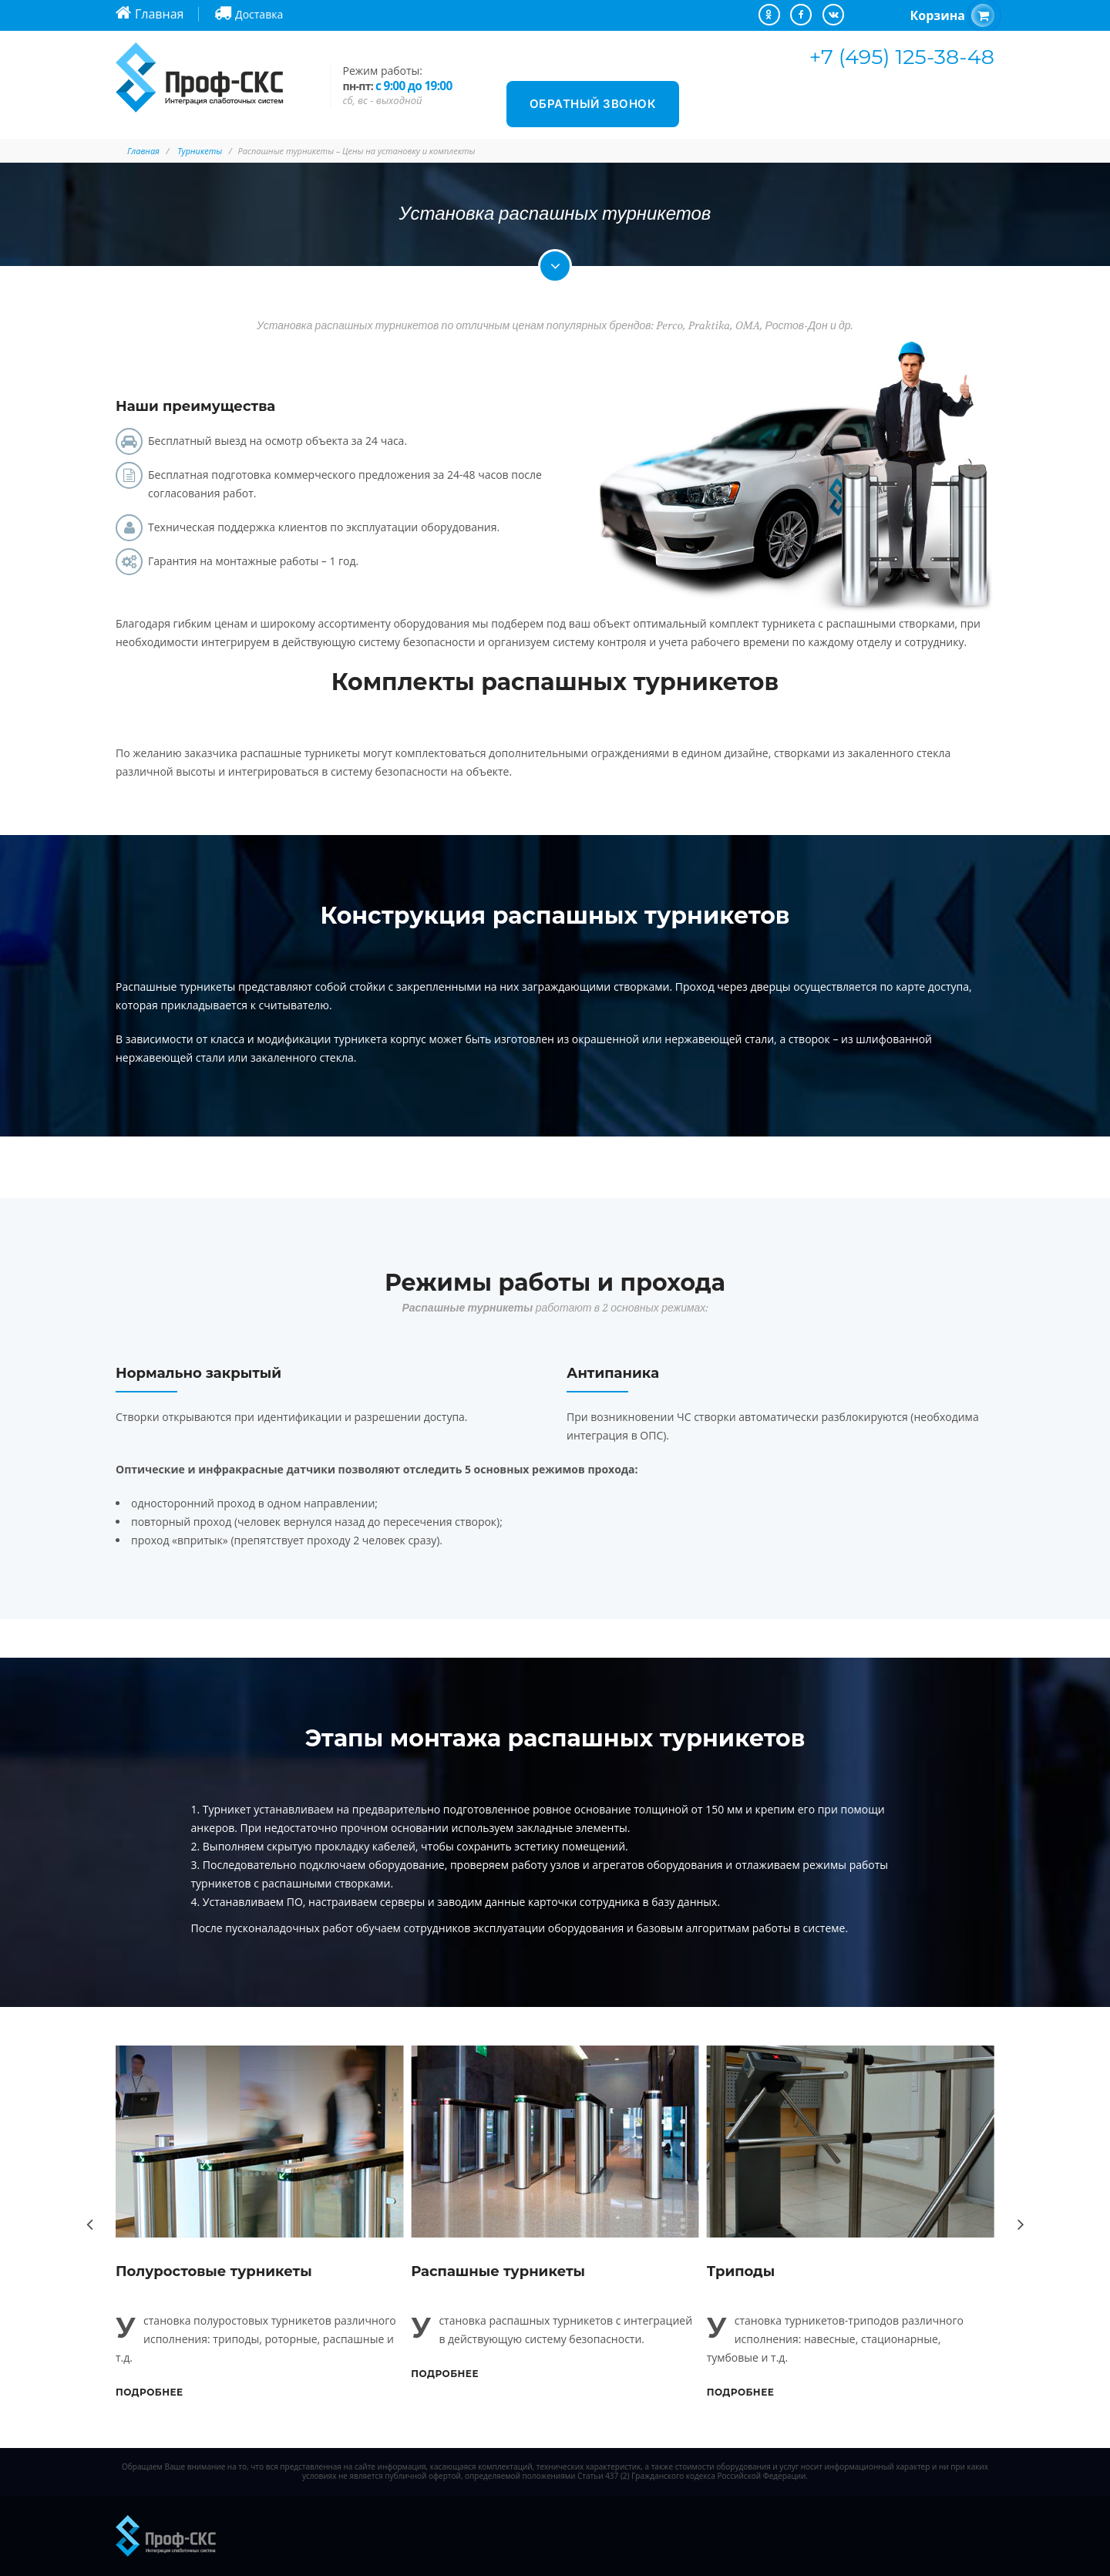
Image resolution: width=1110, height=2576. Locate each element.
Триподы (741, 2271)
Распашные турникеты (498, 2271)
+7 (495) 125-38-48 (901, 56)
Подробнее (149, 2392)
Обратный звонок (593, 103)
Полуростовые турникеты (214, 2271)
